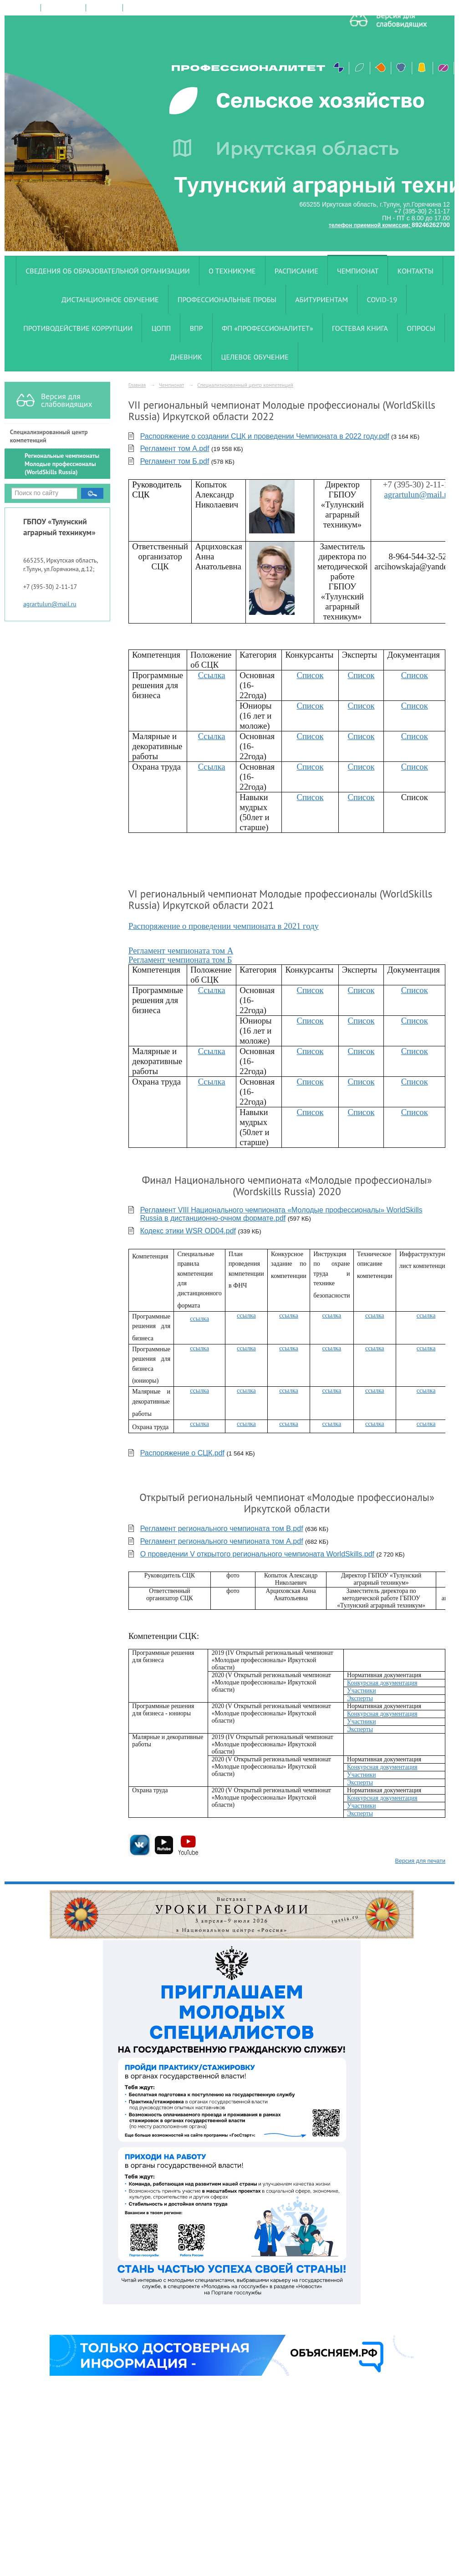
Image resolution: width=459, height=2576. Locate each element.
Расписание (296, 270)
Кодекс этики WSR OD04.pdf (188, 1231)
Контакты (416, 270)
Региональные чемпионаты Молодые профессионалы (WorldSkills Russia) (62, 463)
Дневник (186, 356)
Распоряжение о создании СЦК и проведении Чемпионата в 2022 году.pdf (264, 436)
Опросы (421, 328)
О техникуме (232, 270)
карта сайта (104, 7)
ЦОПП (161, 328)
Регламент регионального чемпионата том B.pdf (221, 1528)
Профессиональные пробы (227, 299)
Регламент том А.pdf (174, 448)
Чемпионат (357, 270)
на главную (23, 7)
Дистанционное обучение (110, 299)
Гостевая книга (360, 328)
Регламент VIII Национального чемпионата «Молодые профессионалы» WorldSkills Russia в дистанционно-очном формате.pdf (281, 1214)
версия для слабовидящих (160, 7)
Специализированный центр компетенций (49, 436)
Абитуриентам (321, 299)
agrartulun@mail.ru (49, 604)
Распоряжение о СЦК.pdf (182, 1453)
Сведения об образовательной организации (108, 270)
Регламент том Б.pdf (174, 461)
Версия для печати (420, 1861)
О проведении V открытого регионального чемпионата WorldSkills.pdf (257, 1554)
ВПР (196, 328)
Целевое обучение (254, 356)
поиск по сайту (63, 7)
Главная (137, 384)
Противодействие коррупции (78, 328)
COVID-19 (382, 299)
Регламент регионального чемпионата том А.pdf (221, 1541)
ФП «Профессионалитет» (267, 328)
